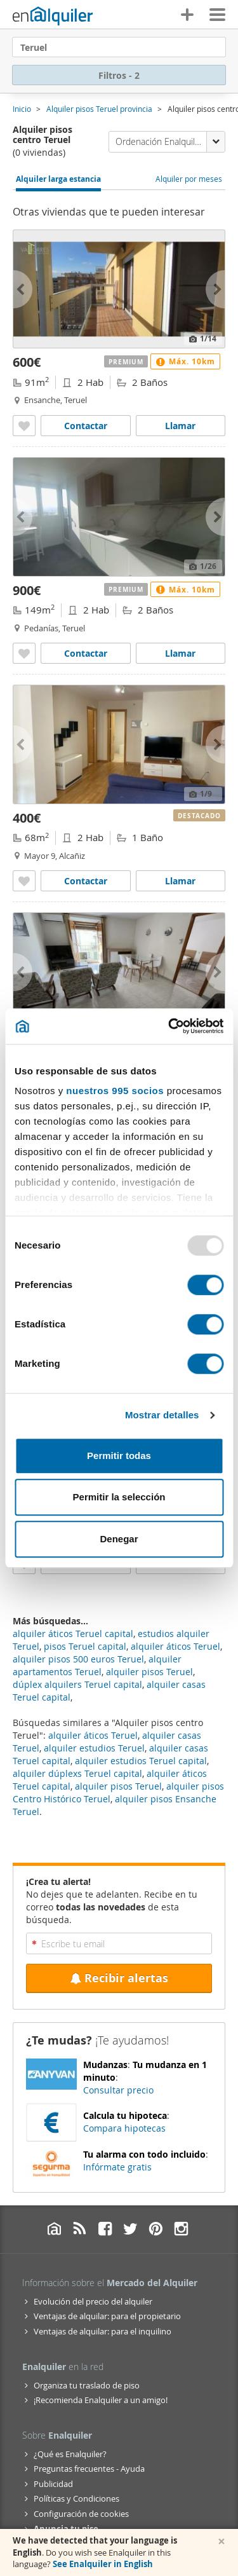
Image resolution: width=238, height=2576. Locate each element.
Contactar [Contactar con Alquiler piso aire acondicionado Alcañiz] (85, 881)
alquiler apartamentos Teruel (97, 1665)
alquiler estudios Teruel (94, 1748)
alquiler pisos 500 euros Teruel (78, 1659)
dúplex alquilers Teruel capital (77, 1684)
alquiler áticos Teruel (93, 1735)
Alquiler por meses (188, 179)
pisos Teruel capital (85, 1646)
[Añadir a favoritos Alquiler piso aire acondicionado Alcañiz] (24, 880)
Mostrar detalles (162, 1414)
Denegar (119, 1538)
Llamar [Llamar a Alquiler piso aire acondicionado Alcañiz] (180, 881)
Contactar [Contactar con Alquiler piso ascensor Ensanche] (85, 426)
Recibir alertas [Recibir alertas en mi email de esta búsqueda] (119, 1978)
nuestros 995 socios (115, 1090)
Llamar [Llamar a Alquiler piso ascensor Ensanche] (180, 426)
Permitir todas (119, 1455)
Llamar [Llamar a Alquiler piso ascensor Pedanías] (180, 653)
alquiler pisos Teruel (118, 1786)
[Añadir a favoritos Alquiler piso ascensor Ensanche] (24, 425)
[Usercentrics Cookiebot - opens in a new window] (169, 1026)
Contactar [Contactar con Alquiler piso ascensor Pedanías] (85, 653)
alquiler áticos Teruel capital (73, 1633)
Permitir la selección (119, 1496)
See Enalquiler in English (103, 2564)
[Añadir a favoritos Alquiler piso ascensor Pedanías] (24, 653)
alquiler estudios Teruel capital (141, 1761)
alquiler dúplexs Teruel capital (77, 1773)
